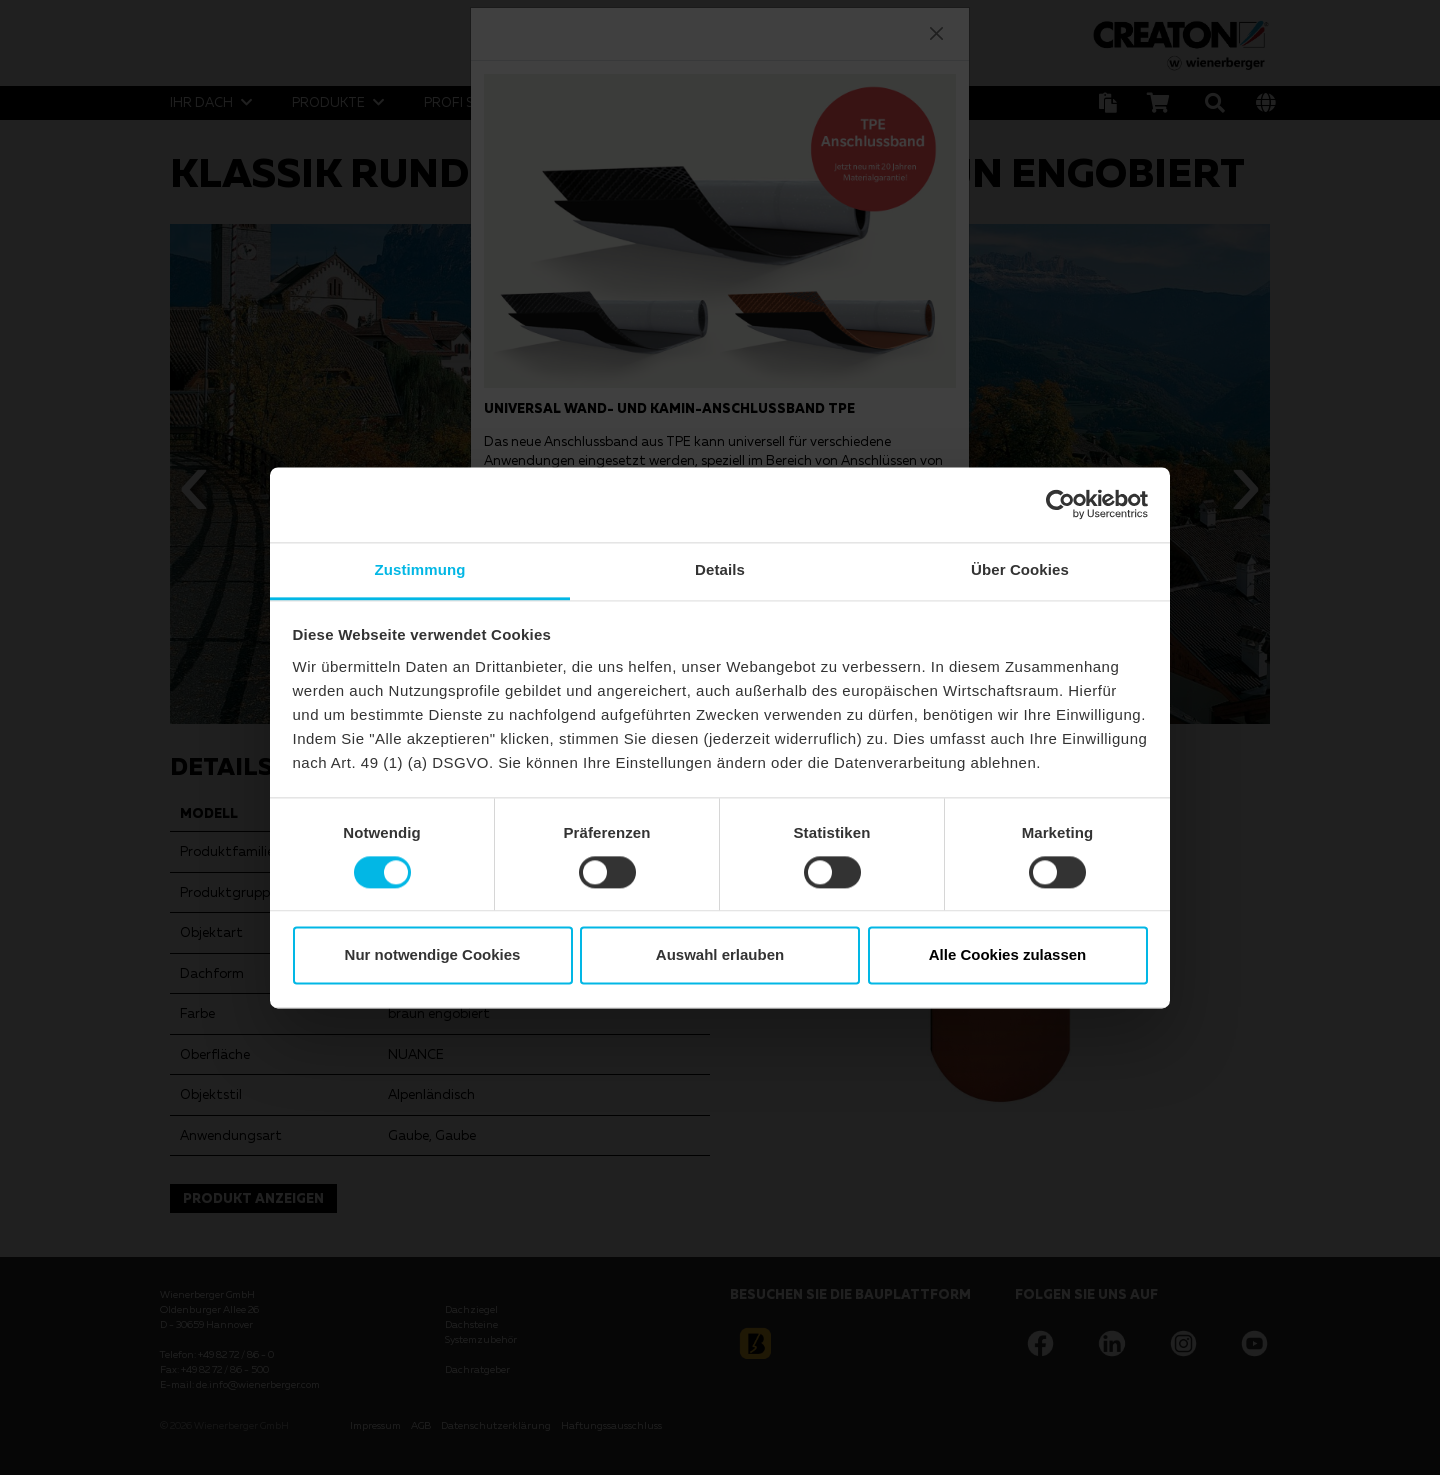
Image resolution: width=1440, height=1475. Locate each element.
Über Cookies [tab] (1020, 569)
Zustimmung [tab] (420, 569)
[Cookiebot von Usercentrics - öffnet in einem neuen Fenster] (1060, 504)
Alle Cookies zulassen (1008, 955)
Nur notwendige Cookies (433, 955)
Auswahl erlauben (720, 955)
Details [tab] (720, 569)
